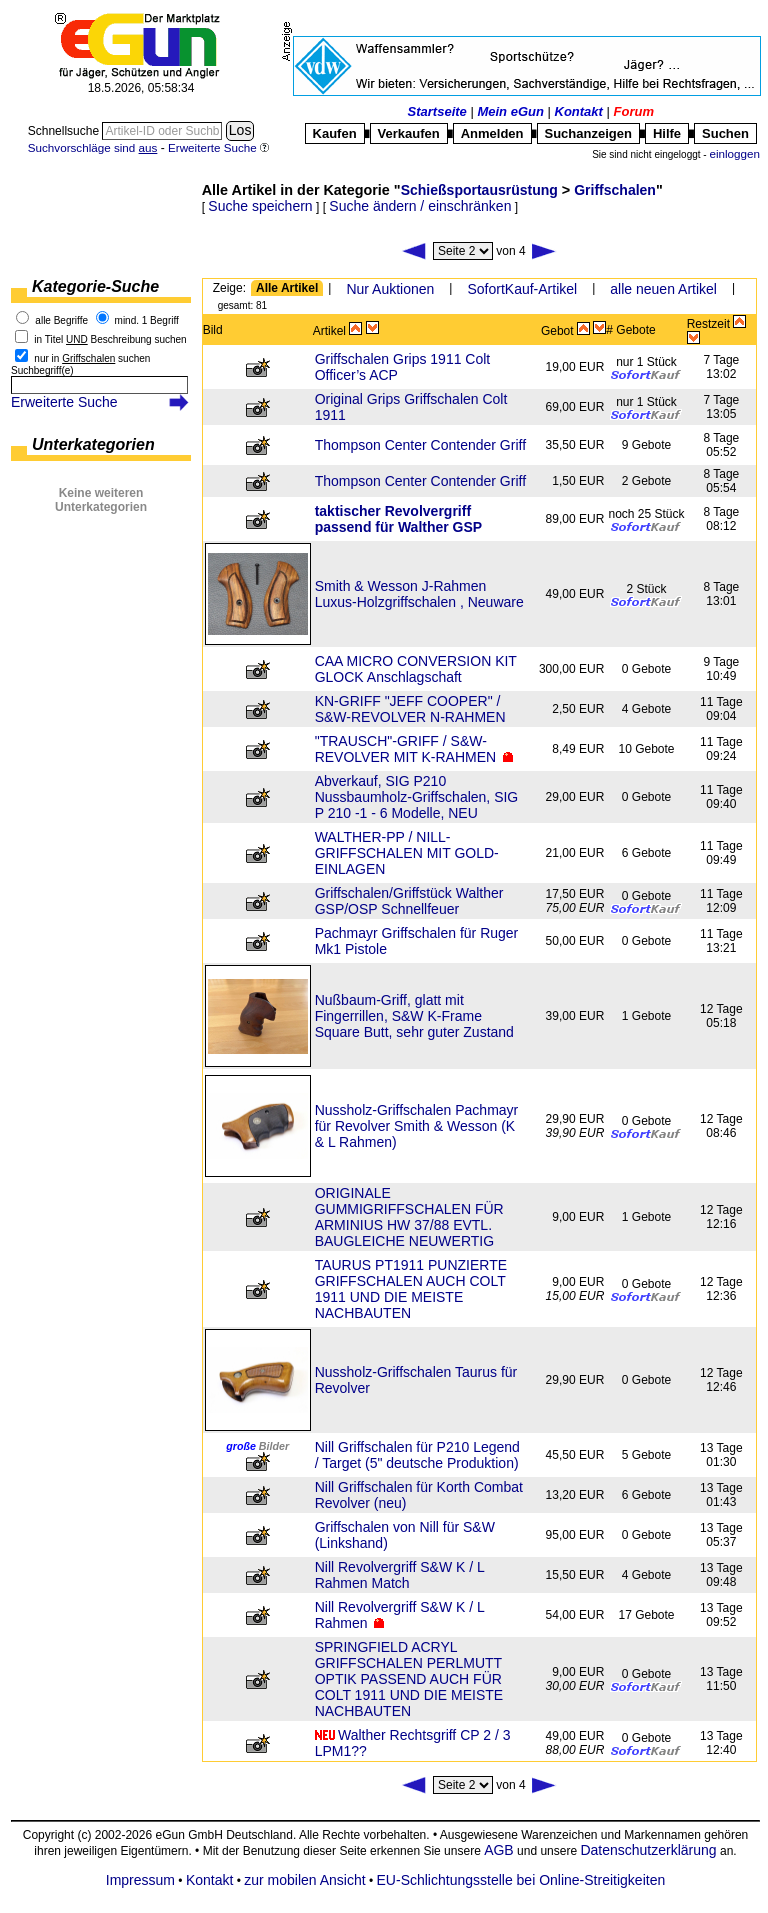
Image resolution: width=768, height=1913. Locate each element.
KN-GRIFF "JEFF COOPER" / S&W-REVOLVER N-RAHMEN (410, 709)
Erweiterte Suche (64, 402)
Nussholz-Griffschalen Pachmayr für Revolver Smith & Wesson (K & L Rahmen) (417, 1126)
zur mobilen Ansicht (304, 1880)
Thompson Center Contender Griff (420, 445)
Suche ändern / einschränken (420, 206)
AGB (499, 1850)
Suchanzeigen (588, 133)
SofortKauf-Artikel (522, 289)
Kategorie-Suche (95, 286)
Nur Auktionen (390, 289)
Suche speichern (260, 206)
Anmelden (492, 133)
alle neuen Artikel (663, 289)
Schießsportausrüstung (479, 190)
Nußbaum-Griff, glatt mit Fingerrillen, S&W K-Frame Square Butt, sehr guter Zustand (414, 1016)
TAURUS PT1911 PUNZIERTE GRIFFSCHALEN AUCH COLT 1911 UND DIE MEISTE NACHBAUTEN (411, 1289)
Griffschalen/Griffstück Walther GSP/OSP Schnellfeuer (409, 901)
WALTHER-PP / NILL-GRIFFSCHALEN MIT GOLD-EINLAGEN (407, 853)
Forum (634, 111)
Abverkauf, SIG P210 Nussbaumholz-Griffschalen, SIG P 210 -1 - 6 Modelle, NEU (417, 797)
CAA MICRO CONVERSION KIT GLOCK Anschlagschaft (416, 669)
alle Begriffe (61, 320)
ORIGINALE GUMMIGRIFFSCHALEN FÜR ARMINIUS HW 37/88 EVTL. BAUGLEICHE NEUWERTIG (409, 1217)
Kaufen (335, 133)
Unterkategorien (93, 444)
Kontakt (579, 111)
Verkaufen (409, 133)
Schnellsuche (65, 131)
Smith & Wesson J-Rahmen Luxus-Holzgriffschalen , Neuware (419, 594)
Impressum (140, 1880)
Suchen (725, 133)
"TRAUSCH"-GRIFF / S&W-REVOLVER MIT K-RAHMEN (406, 749)
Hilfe (667, 133)
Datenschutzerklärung (648, 1850)
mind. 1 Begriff (147, 320)
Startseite (437, 111)
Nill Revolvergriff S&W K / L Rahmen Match (400, 1575)
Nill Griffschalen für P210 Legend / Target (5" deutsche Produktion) (417, 1455)
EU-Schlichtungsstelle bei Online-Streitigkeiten (521, 1880)
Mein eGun (510, 111)
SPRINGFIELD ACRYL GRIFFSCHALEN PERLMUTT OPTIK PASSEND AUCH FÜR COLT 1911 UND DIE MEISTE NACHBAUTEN (409, 1679)
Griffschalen (615, 190)
